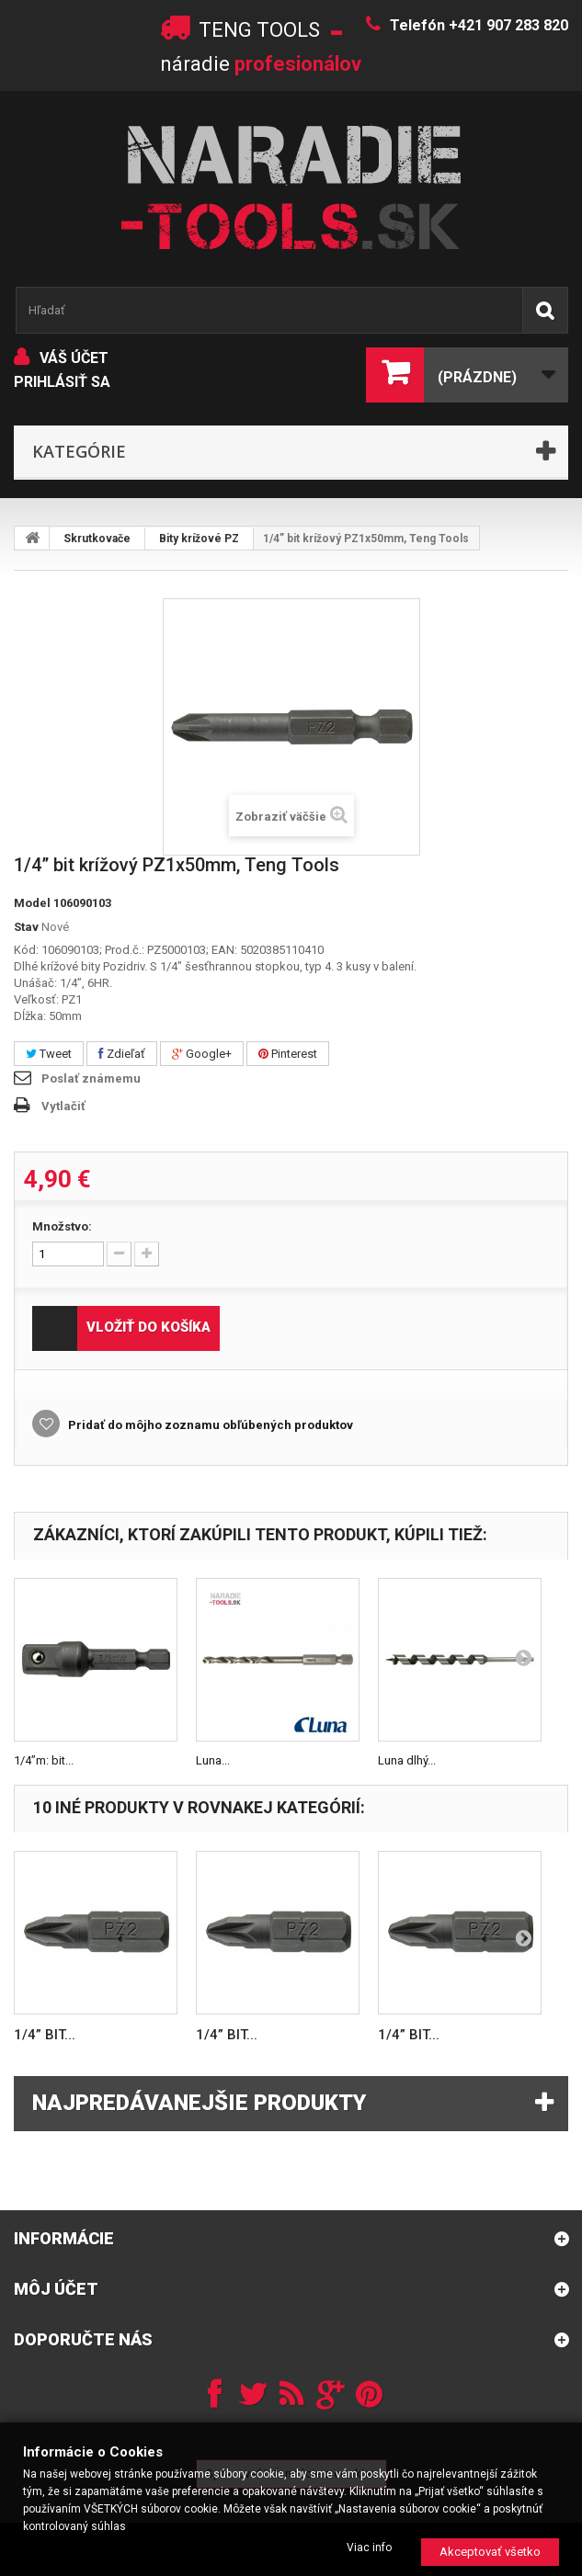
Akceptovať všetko (490, 2552)
